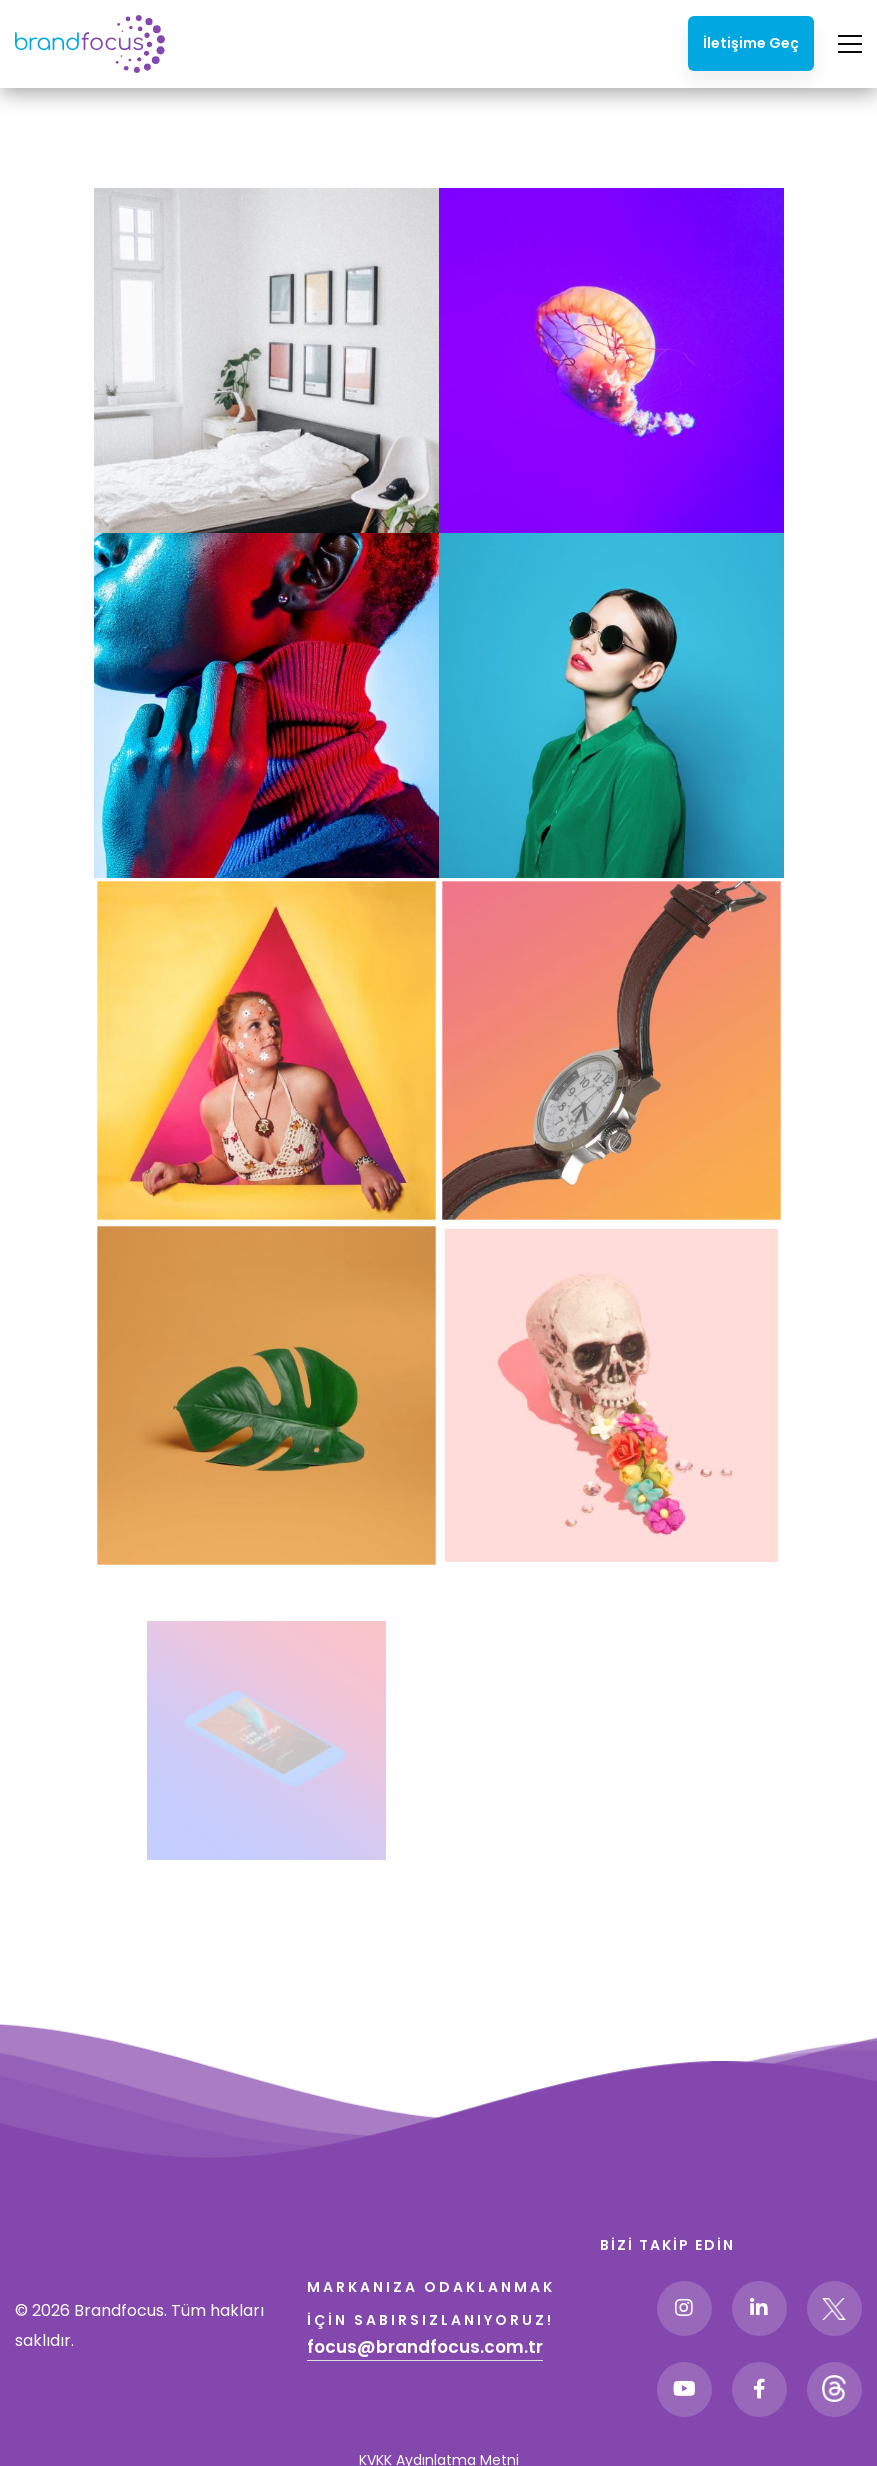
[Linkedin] (759, 2308)
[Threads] (834, 2389)
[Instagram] (684, 2308)
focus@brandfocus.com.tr (425, 2347)
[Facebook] (759, 2389)
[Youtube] (684, 2389)
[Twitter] (834, 2308)
